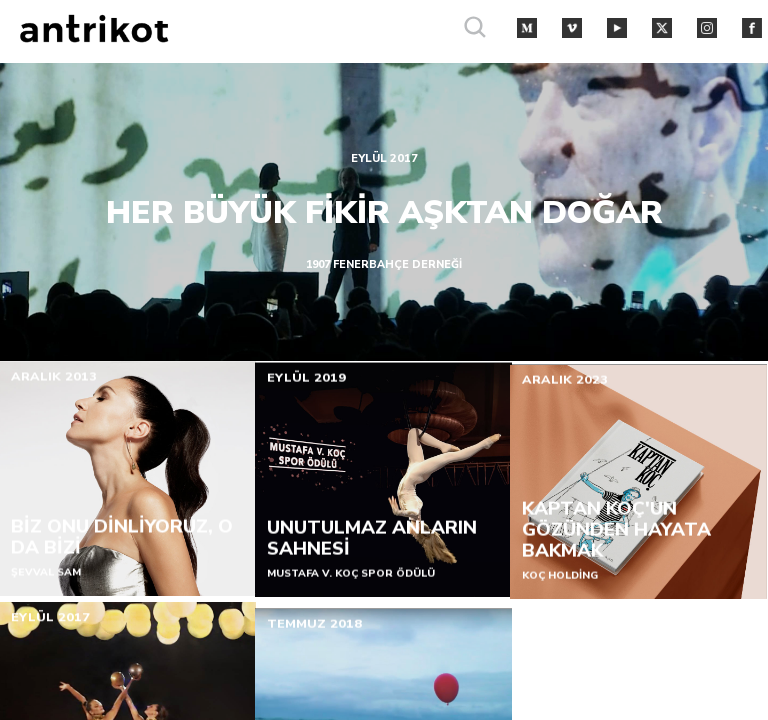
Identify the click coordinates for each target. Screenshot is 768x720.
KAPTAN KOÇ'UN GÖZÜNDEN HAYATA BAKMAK (616, 535)
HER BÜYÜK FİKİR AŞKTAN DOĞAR (384, 210)
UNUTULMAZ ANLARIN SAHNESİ (371, 540)
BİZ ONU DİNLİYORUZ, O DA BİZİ (122, 538)
